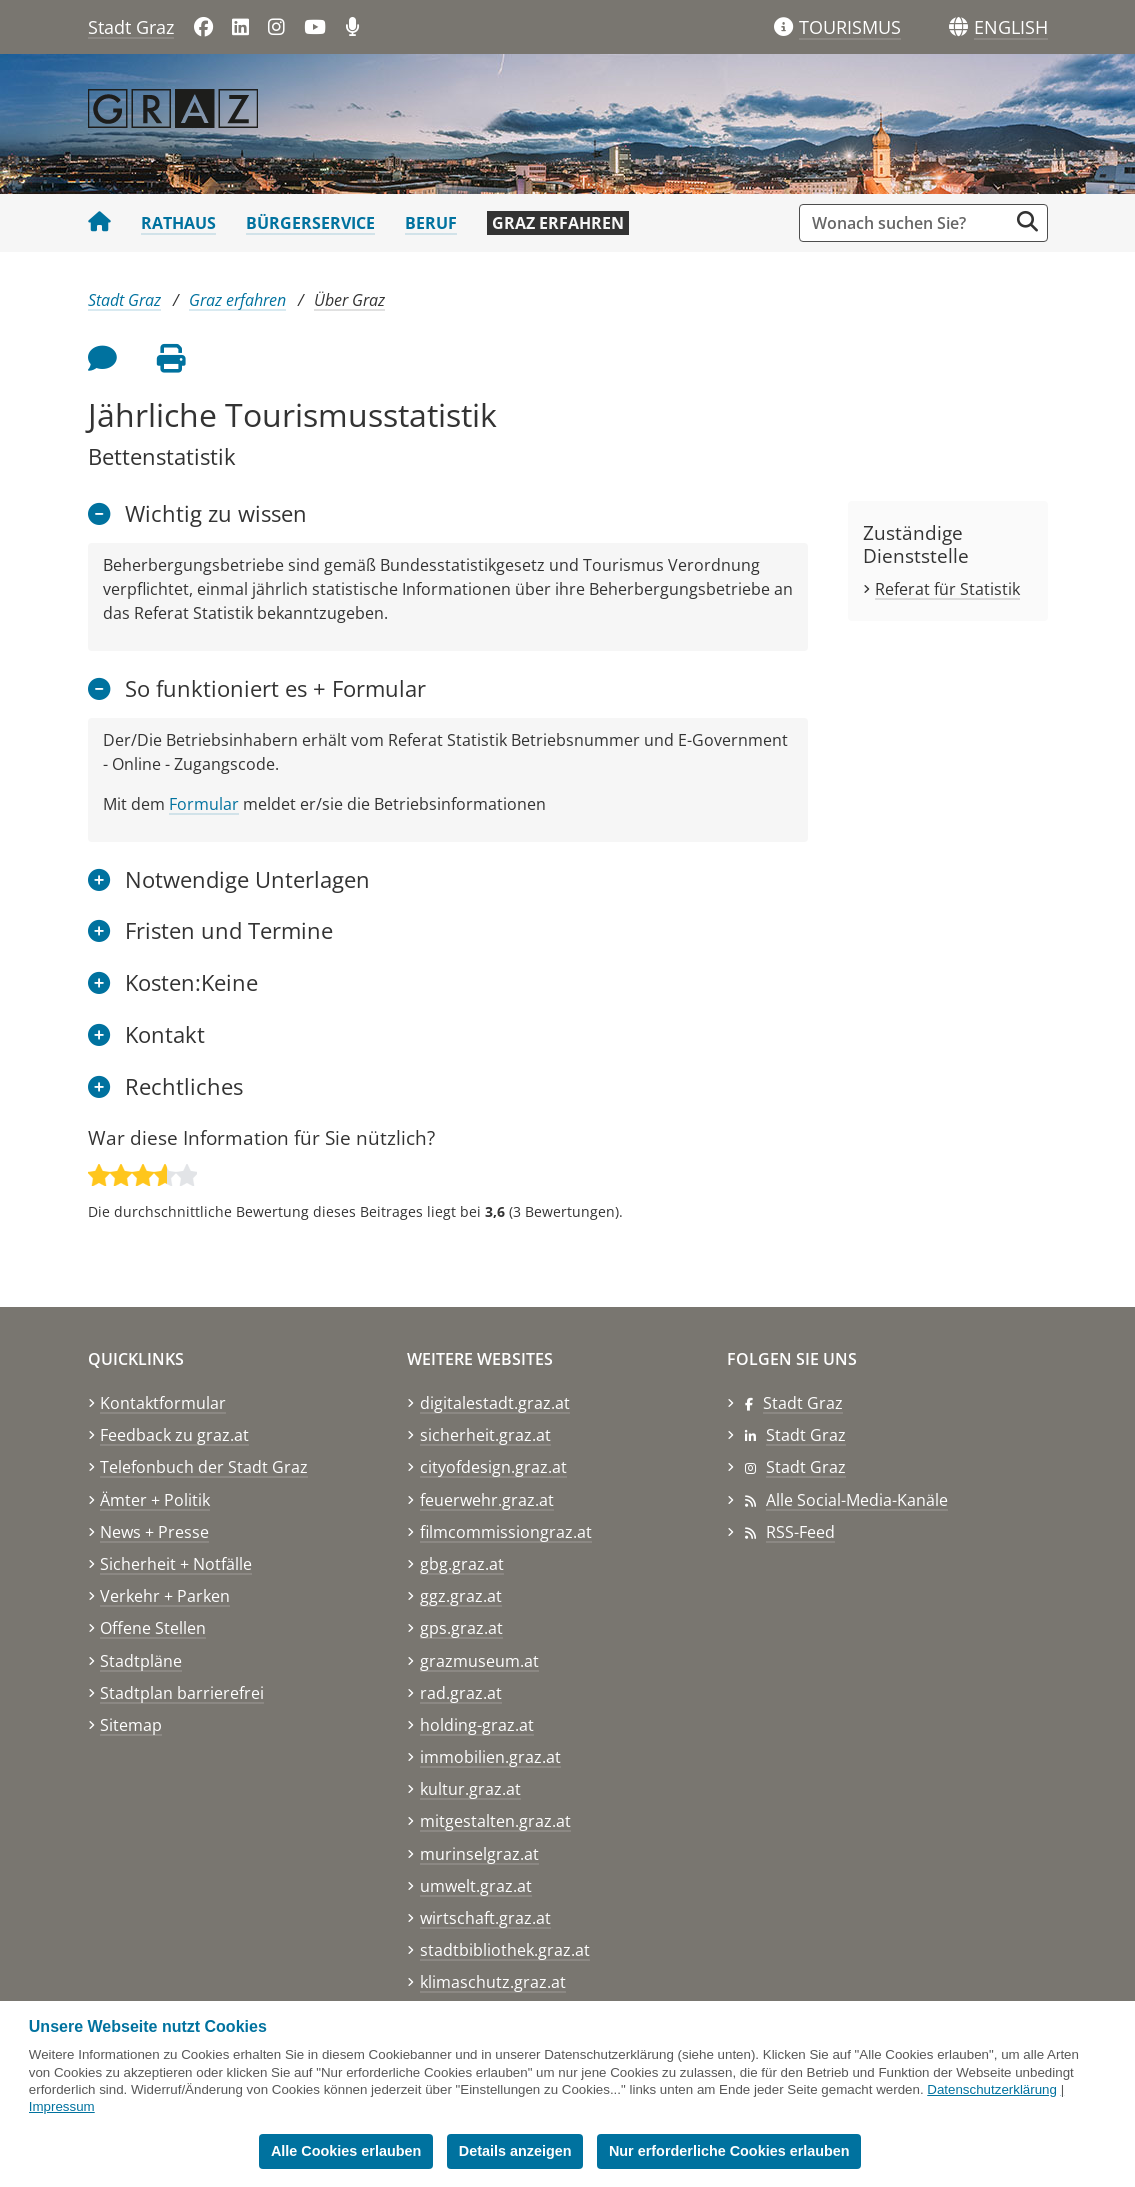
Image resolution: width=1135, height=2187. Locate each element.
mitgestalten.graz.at (495, 1821)
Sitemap (131, 1725)
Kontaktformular (163, 1403)
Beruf (431, 223)
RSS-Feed (800, 1532)
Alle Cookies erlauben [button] (346, 2151)
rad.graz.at (461, 1693)
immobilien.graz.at (490, 1757)
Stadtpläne (141, 1661)
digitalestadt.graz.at (495, 1403)
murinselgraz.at (479, 1854)
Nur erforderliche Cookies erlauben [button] (729, 2151)
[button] (1011, 28)
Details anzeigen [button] (515, 2151)
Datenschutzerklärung (992, 2089)
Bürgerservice (310, 223)
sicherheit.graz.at (485, 1435)
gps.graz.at (461, 1628)
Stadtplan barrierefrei (182, 1693)
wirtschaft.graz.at (485, 1918)
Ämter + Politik (155, 1500)
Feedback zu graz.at (174, 1435)
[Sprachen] (958, 27)
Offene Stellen (153, 1628)
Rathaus (178, 223)
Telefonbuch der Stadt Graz (204, 1467)
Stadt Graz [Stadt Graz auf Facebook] (803, 1403)
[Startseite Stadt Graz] (99, 223)
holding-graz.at (477, 1725)
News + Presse (154, 1532)
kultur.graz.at (470, 1789)
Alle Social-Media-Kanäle (857, 1500)
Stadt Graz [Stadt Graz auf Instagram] (806, 1467)
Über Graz (349, 300)
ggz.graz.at (461, 1596)
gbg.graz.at (462, 1564)
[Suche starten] (1027, 221)
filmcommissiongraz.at (506, 1532)
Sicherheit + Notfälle (176, 1564)
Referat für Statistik (947, 589)
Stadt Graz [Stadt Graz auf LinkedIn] (806, 1435)
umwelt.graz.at (476, 1886)
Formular (204, 804)
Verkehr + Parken (165, 1596)
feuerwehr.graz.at (487, 1500)
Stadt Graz (131, 27)
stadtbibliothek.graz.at (505, 1950)
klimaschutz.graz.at (493, 1982)
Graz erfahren (558, 223)
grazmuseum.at (479, 1661)
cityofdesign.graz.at (493, 1467)
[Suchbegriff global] (908, 223)
